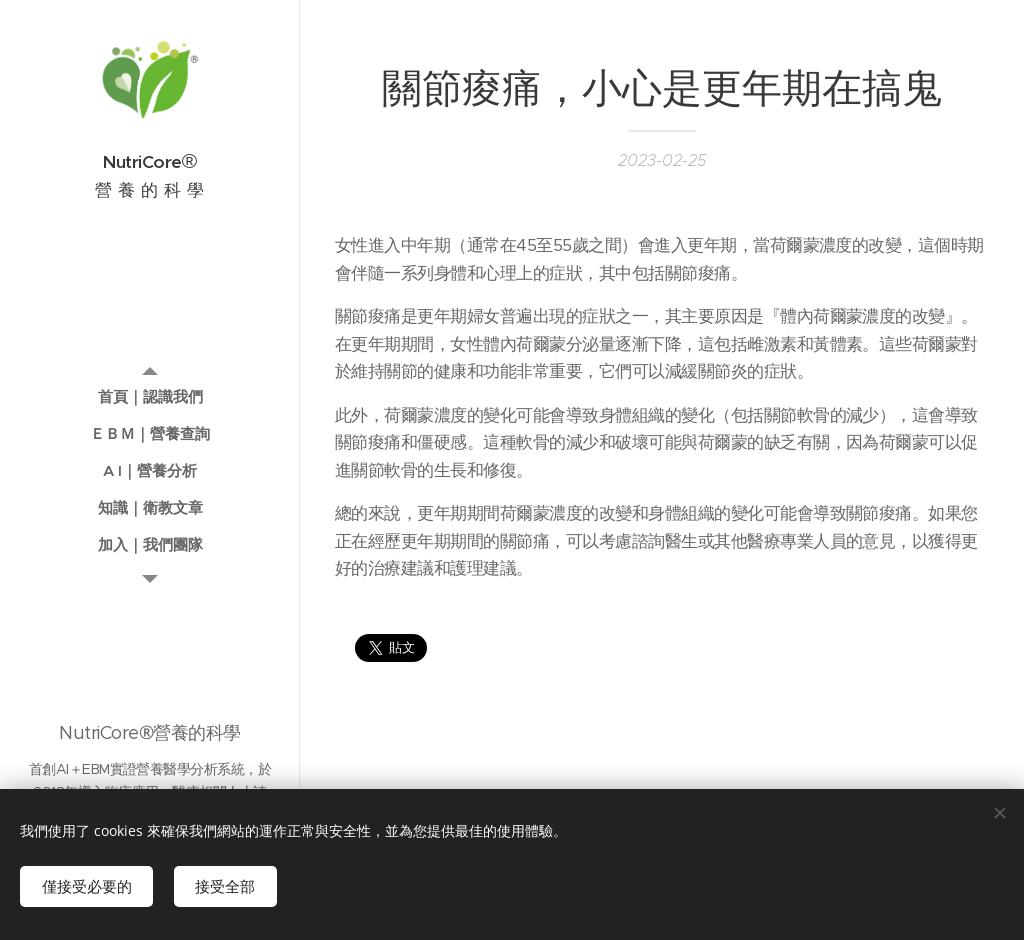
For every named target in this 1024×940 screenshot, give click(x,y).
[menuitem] (150, 396)
